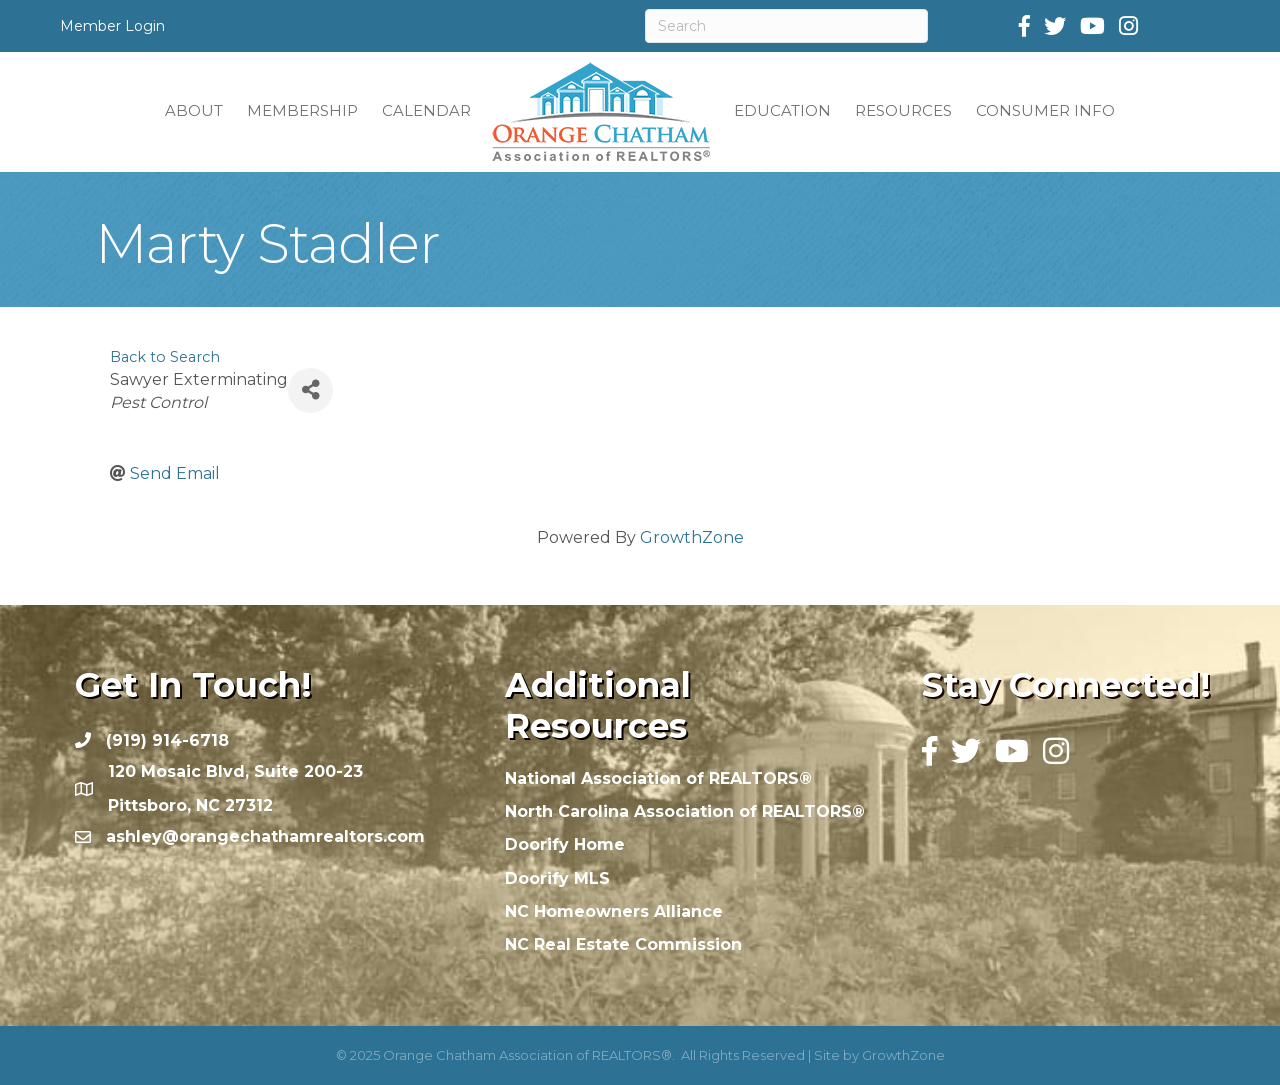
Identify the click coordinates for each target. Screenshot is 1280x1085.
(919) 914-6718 (167, 740)
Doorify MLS (557, 878)
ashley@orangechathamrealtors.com (265, 836)
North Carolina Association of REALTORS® (685, 811)
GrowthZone (692, 537)
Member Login (112, 26)
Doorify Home (565, 844)
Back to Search (165, 357)
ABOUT (194, 110)
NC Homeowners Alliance (614, 911)
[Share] (310, 390)
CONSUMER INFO (1045, 110)
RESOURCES (903, 110)
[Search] (786, 26)
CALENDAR (426, 110)
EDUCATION (782, 110)
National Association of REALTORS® (658, 778)
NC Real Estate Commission (623, 944)
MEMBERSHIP (302, 110)
